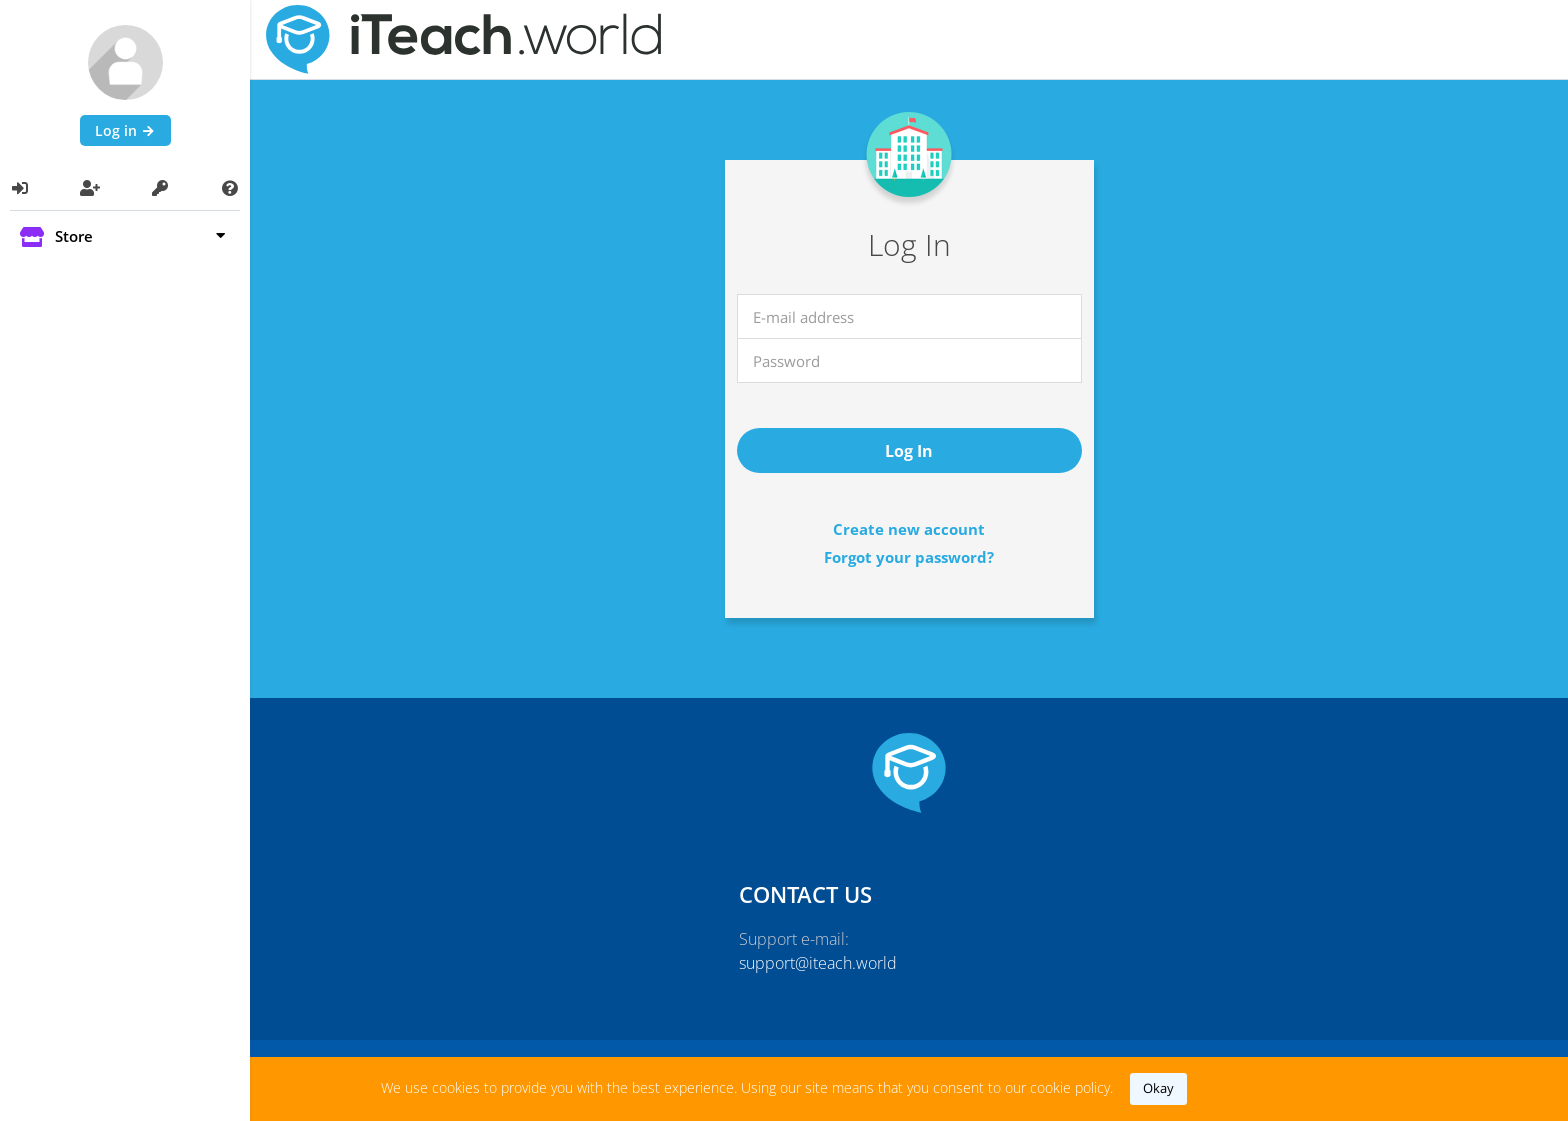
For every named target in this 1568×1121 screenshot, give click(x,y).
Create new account (909, 529)
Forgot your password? (909, 557)
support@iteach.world (818, 963)
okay (1158, 1088)
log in (909, 451)
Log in (125, 130)
